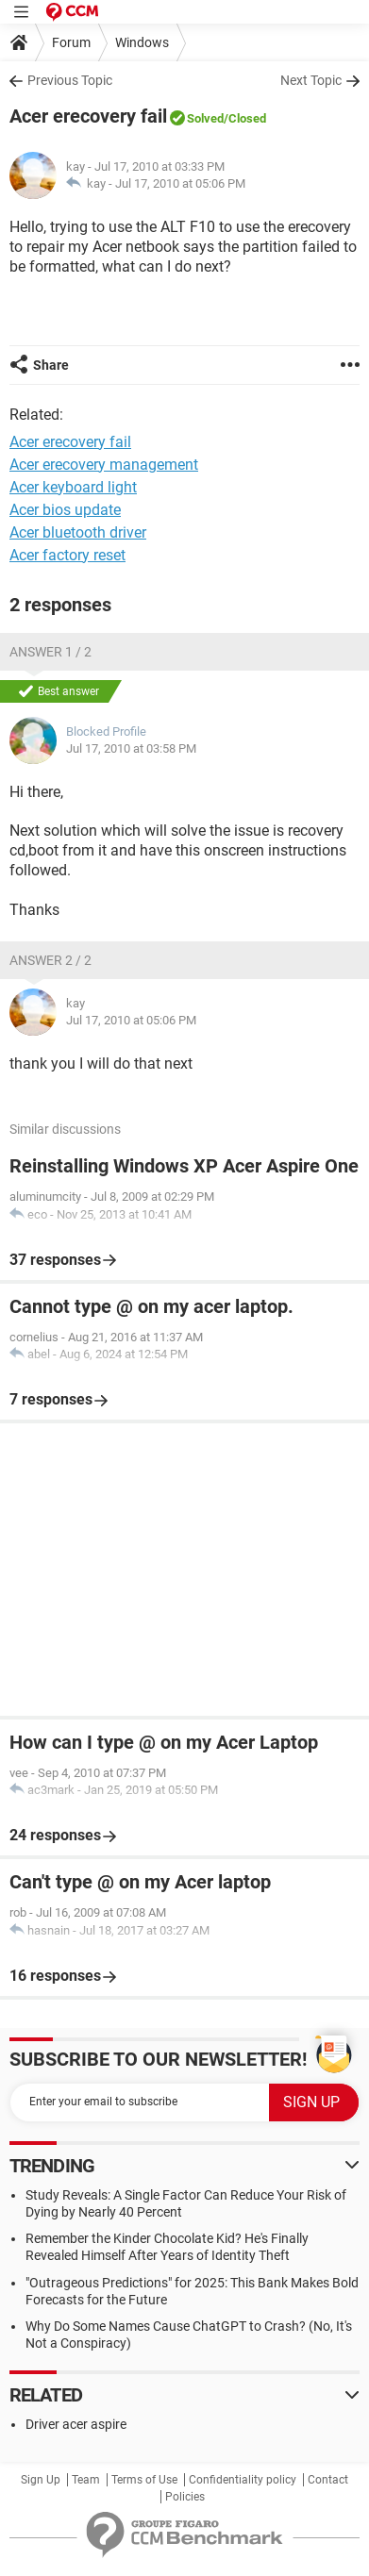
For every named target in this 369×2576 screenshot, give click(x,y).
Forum (71, 42)
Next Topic (311, 80)
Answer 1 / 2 (50, 651)
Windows (142, 42)
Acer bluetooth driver (77, 532)
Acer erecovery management (103, 465)
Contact (328, 2479)
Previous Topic (69, 80)
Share (51, 365)
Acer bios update (65, 510)
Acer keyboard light (73, 487)
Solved (205, 118)
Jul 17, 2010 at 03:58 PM (131, 748)
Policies (185, 2496)
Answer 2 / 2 (50, 960)
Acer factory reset (67, 555)
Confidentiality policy (242, 2479)
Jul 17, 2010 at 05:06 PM (180, 183)
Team (86, 2479)
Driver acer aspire (75, 2424)
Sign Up (40, 2479)
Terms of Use (144, 2479)
